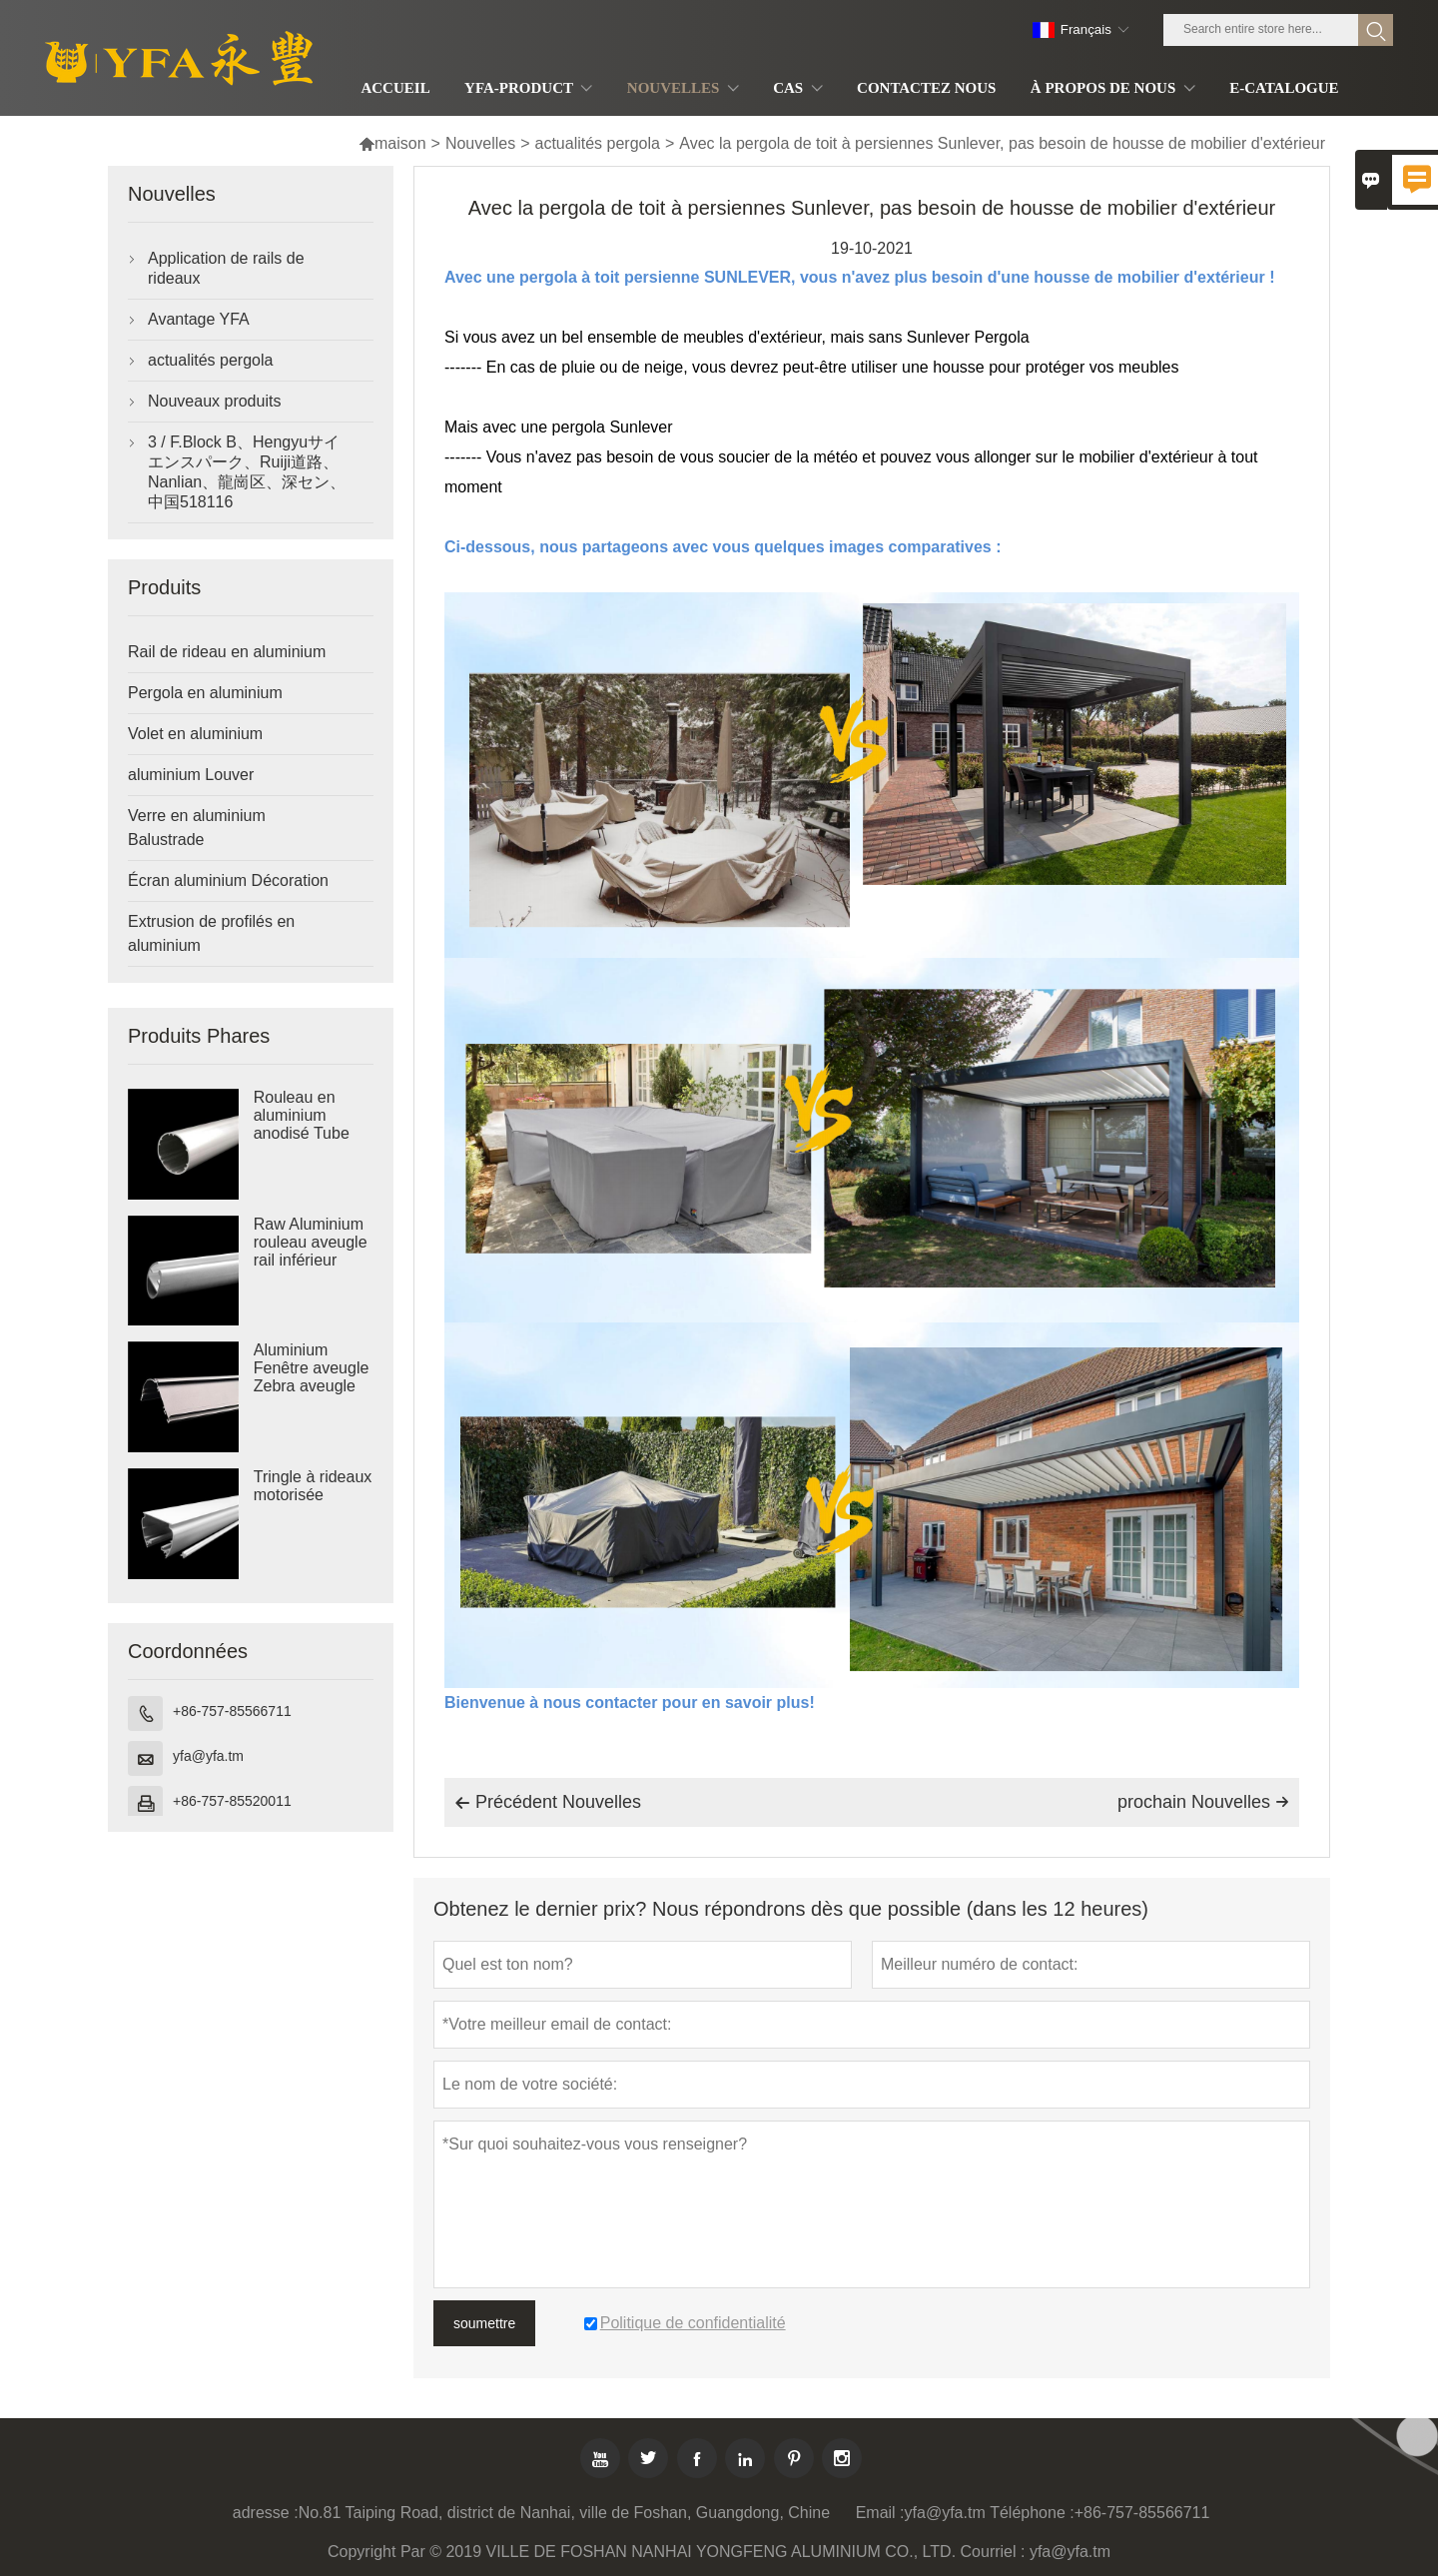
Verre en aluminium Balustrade (197, 827)
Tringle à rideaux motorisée (313, 1485)
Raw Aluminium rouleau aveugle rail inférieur (310, 1242)
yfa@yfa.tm (208, 1756)
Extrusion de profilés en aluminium (211, 933)
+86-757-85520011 (232, 1801)
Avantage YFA (199, 319)
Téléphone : (1032, 2512)
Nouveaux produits (214, 401)
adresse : (266, 2512)
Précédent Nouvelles (547, 1803)
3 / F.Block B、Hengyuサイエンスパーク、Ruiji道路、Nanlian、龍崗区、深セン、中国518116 (247, 471)
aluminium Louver (191, 774)
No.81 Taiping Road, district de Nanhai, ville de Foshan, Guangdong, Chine (564, 2512)
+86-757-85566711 (232, 1711)
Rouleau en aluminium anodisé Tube (302, 1115)
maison (392, 143)
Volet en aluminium (195, 733)
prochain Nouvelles (1203, 1802)
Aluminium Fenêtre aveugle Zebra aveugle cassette (311, 1376)
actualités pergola (597, 143)
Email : (880, 2512)
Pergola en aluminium (205, 692)
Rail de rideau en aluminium (227, 651)
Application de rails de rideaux (226, 268)
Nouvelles (480, 143)
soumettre (484, 2323)
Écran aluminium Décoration (228, 880)
